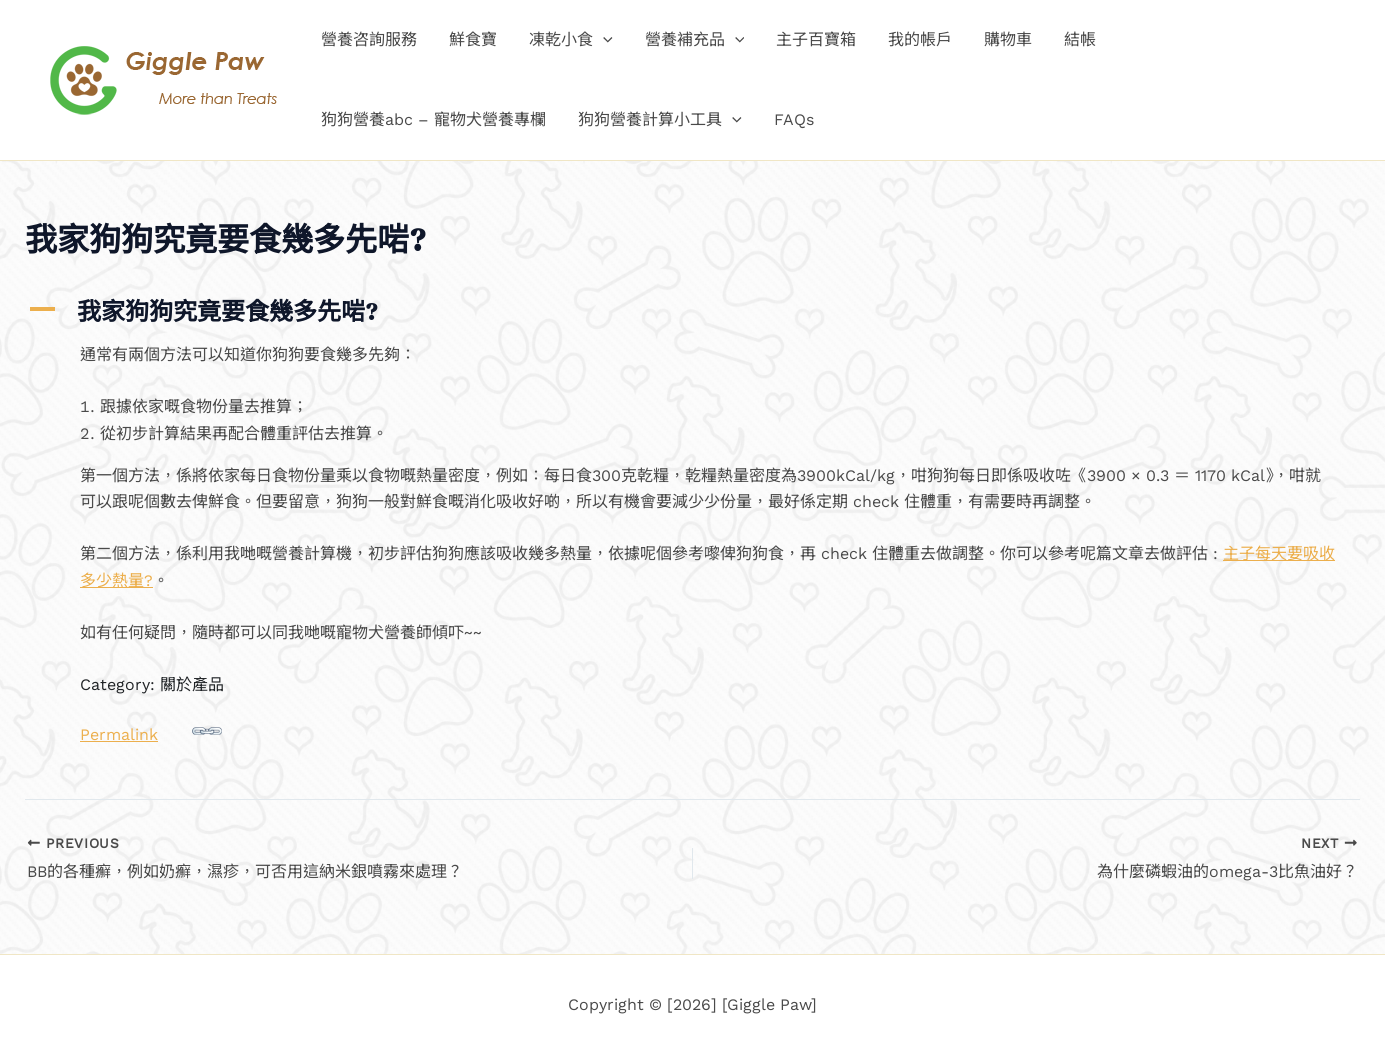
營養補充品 (695, 40)
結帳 (1080, 39)
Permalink (151, 730)
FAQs (794, 119)
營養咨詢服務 (369, 39)
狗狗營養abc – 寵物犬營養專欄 (433, 119)
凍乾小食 (571, 40)
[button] (603, 40)
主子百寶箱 (816, 39)
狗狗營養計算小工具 (660, 120)
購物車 (1008, 39)
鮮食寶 (473, 39)
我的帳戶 (920, 39)
